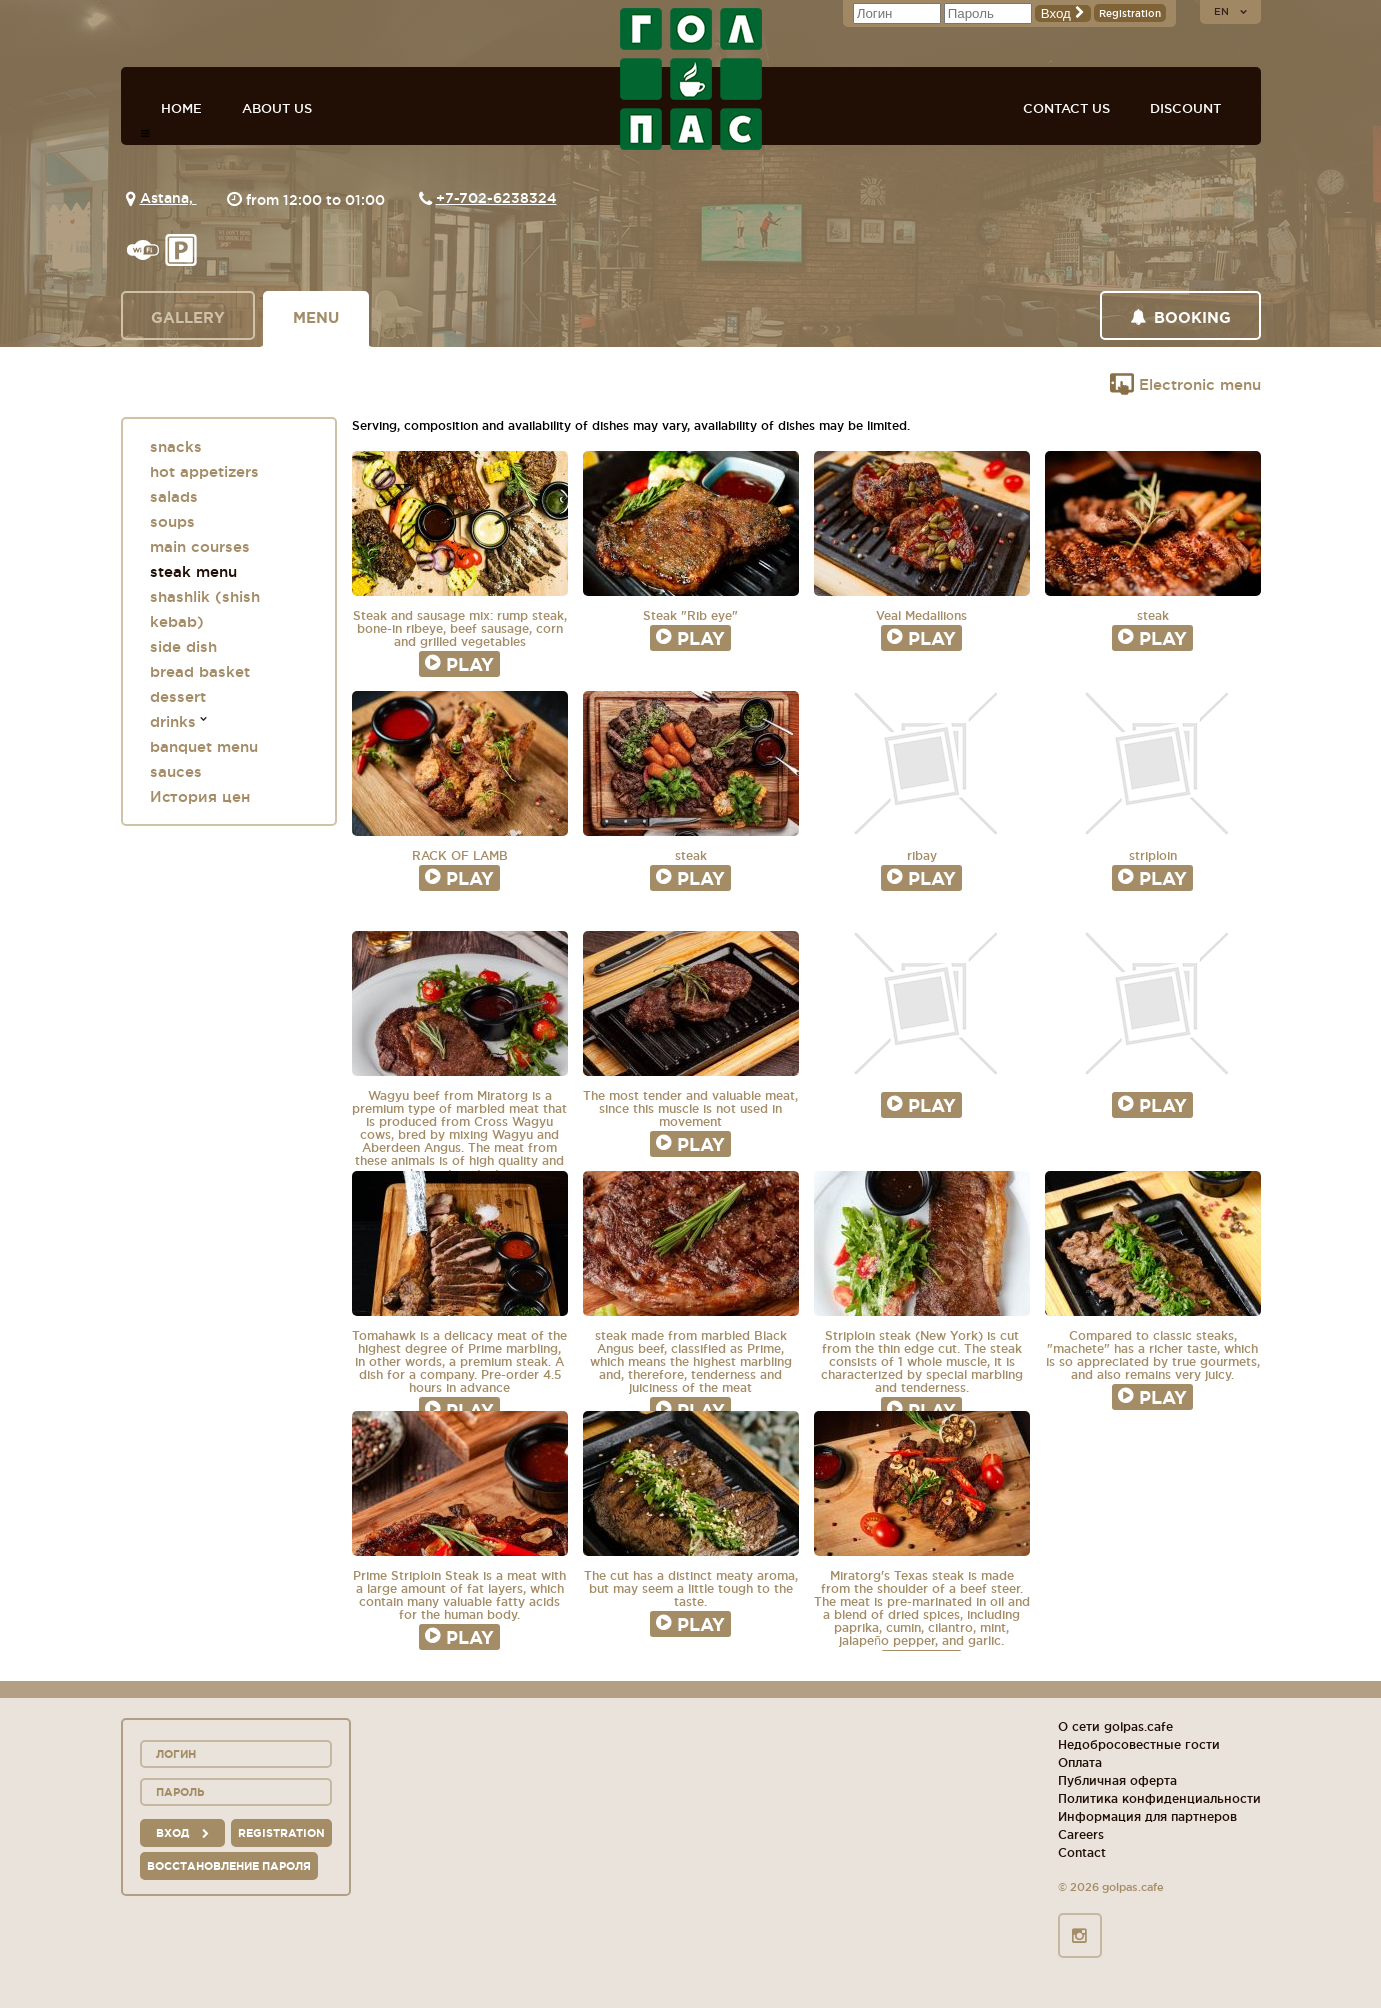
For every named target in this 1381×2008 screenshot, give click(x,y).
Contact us (1066, 108)
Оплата (1080, 1762)
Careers (1081, 1834)
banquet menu (204, 746)
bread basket (200, 671)
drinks (173, 721)
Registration (1130, 13)
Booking (1180, 317)
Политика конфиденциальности (1159, 1798)
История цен (200, 796)
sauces (176, 771)
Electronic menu (1185, 384)
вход (182, 1833)
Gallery (188, 317)
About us (277, 108)
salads (174, 496)
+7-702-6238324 (496, 198)
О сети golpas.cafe (1115, 1726)
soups (172, 521)
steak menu (193, 571)
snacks (176, 446)
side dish (183, 646)
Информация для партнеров (1147, 1816)
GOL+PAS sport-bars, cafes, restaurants (691, 79)
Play (459, 664)
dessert (178, 696)
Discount (1185, 108)
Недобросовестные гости (1139, 1744)
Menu (316, 317)
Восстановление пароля (229, 1866)
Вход (1063, 13)
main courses (200, 546)
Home (181, 108)
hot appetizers (204, 471)
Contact (1082, 1852)
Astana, (168, 198)
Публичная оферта (1117, 1780)
